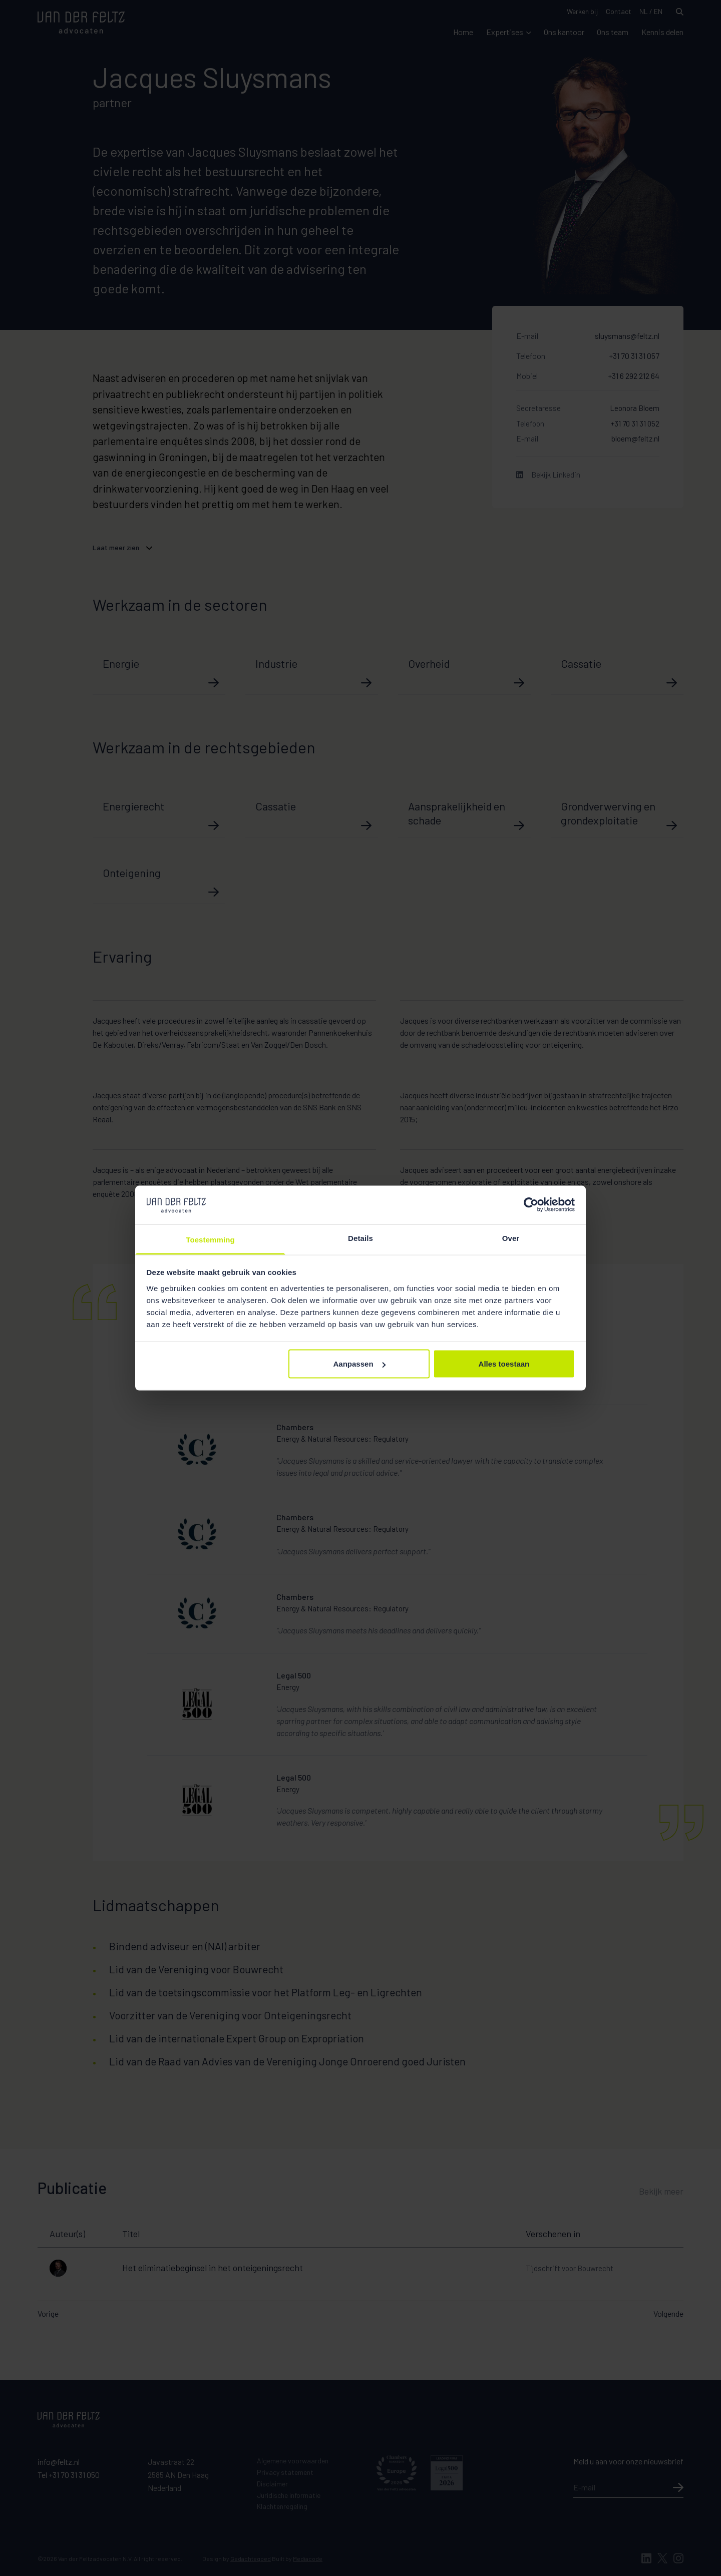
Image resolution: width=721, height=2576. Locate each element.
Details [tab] (360, 1237)
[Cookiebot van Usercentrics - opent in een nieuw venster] (531, 1204)
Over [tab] (511, 1237)
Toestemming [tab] (210, 1239)
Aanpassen (359, 1364)
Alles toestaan (504, 1364)
